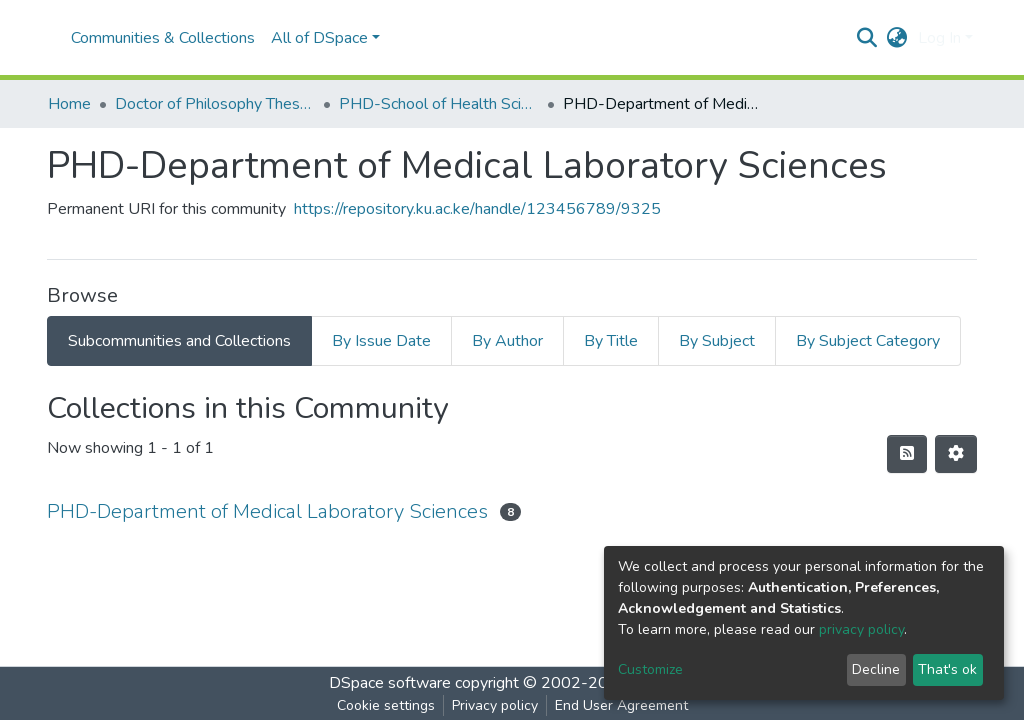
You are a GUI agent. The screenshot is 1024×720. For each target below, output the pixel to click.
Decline (876, 669)
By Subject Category (868, 341)
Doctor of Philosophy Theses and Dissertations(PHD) (215, 104)
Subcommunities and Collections (179, 341)
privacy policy (861, 629)
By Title (611, 341)
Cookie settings (386, 705)
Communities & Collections (163, 38)
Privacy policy (495, 705)
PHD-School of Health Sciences (439, 104)
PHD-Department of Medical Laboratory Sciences (267, 511)
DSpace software (390, 683)
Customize (650, 669)
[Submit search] (867, 38)
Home (69, 104)
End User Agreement (621, 705)
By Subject (717, 341)
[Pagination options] (956, 454)
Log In (939, 38)
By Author (507, 341)
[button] (897, 38)
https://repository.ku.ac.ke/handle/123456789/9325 (477, 209)
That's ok (947, 669)
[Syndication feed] (907, 454)
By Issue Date (381, 341)
